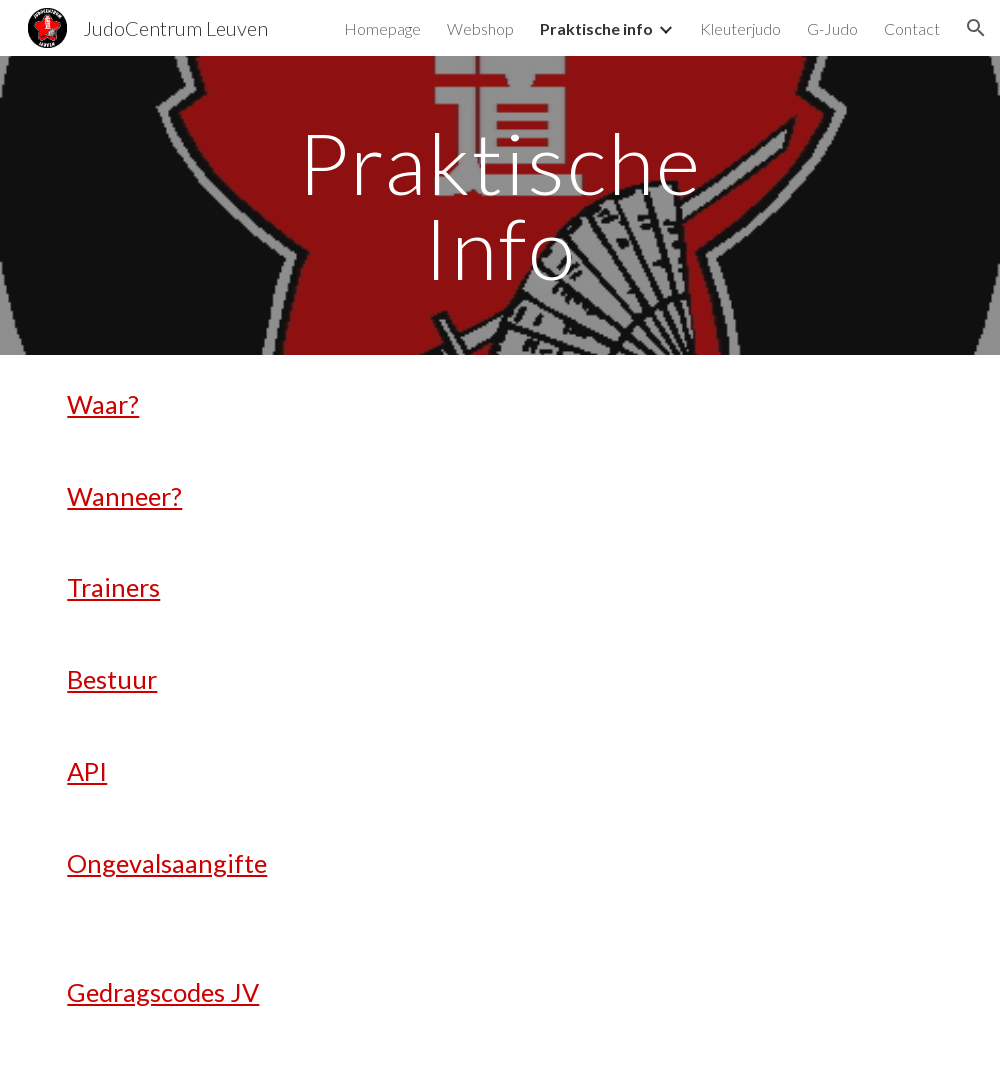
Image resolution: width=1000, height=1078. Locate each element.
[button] (976, 28)
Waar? (103, 404)
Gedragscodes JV (163, 992)
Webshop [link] (480, 28)
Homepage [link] (382, 28)
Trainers (113, 587)
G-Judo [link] (832, 28)
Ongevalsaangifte (167, 863)
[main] (500, 205)
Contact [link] (912, 28)
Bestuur (112, 679)
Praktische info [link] (596, 28)
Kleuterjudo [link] (740, 28)
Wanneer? (124, 496)
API (87, 771)
